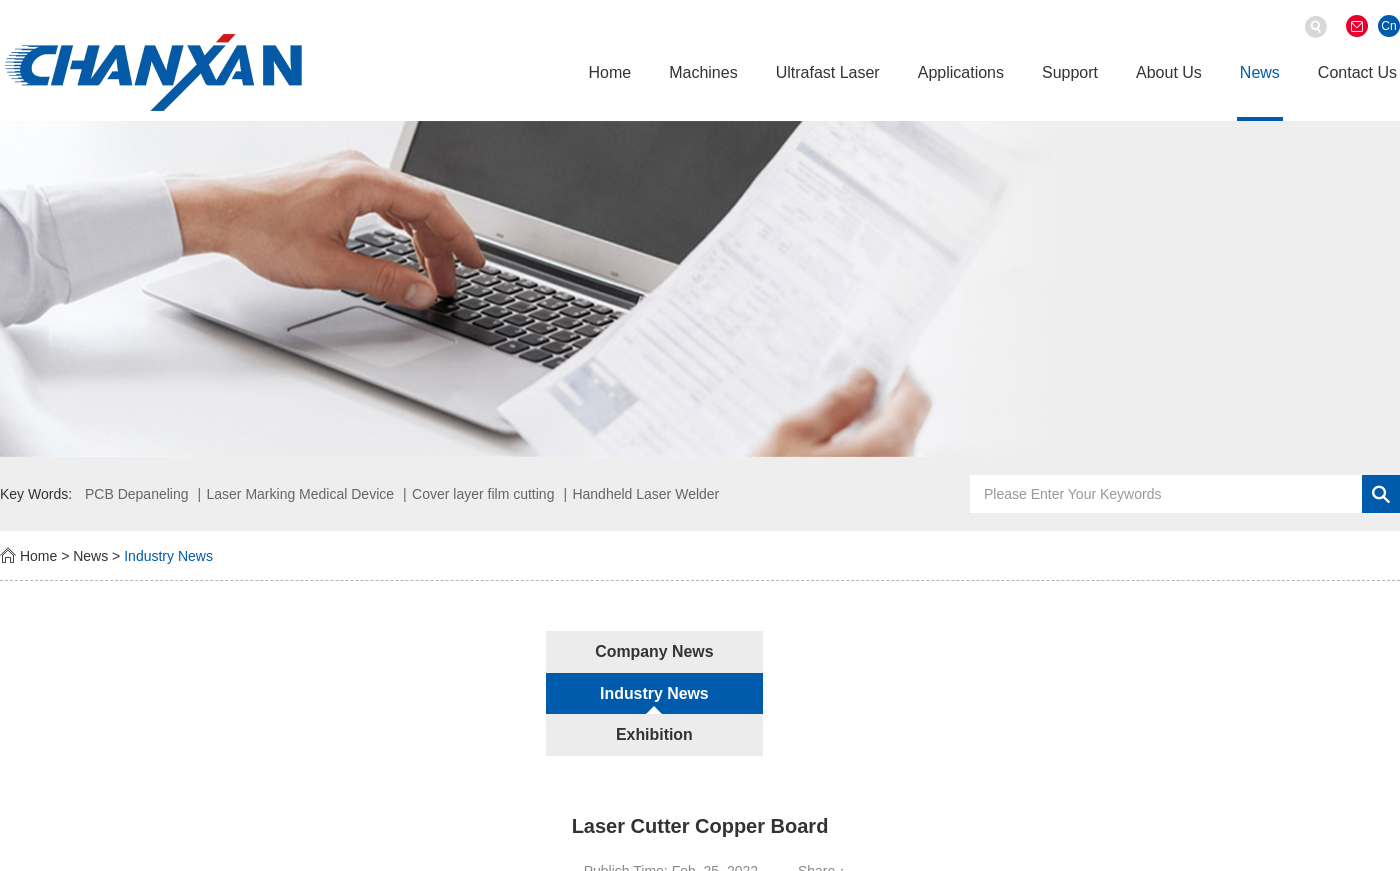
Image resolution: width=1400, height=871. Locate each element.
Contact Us (1357, 72)
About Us (1169, 72)
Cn (1388, 26)
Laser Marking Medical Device (301, 494)
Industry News (168, 556)
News (1260, 72)
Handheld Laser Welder (645, 494)
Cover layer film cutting (483, 494)
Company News (477, 651)
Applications (961, 72)
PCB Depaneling (137, 494)
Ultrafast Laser (828, 72)
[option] (700, 288)
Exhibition (921, 651)
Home (609, 72)
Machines (703, 72)
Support (1070, 72)
